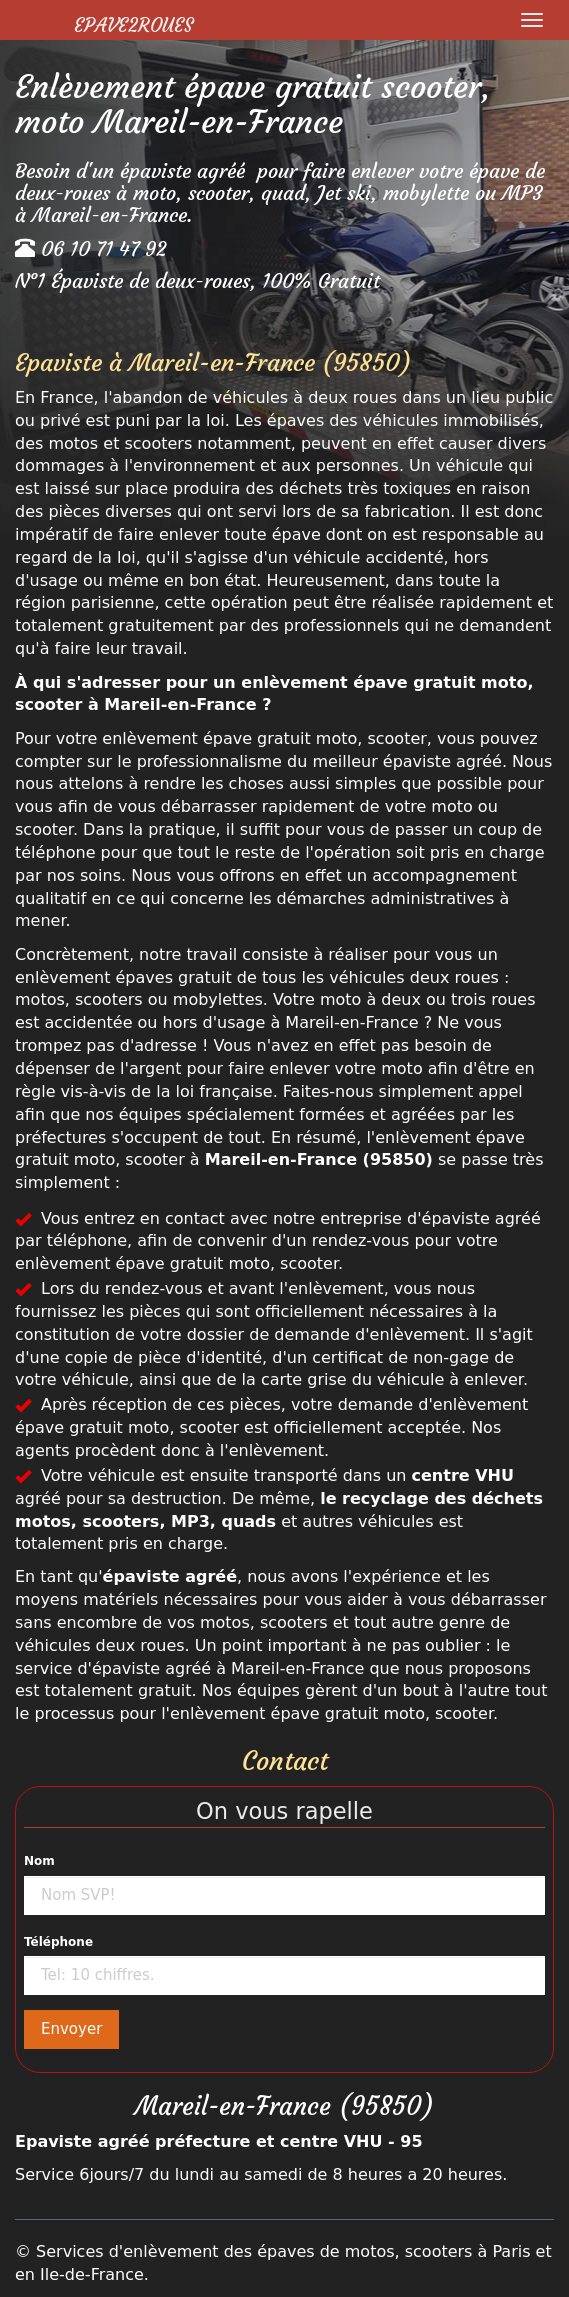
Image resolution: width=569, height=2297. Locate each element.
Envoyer (71, 2029)
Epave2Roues (133, 25)
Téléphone (58, 1942)
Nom (39, 1861)
